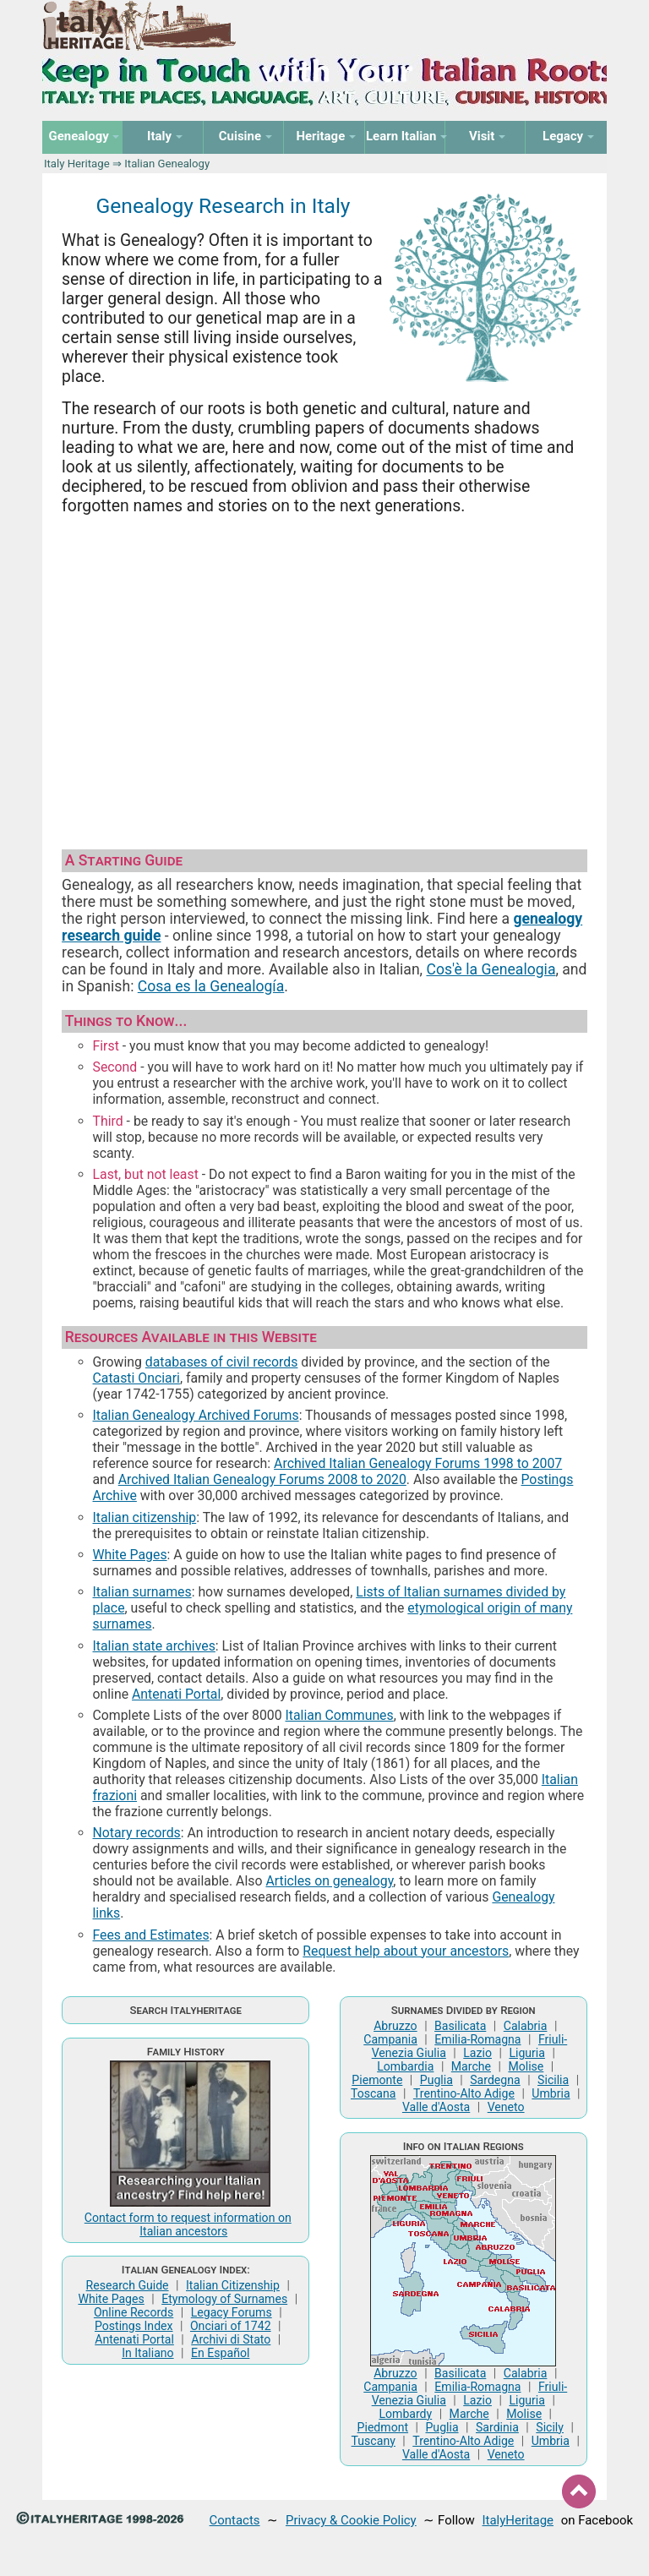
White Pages (130, 1555)
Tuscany (373, 2441)
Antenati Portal (176, 1694)
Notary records (137, 1833)
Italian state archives (154, 1646)
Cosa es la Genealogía (211, 986)
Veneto (506, 2107)
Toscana (373, 2093)
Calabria (526, 2026)
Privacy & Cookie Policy (351, 2520)
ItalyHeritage (518, 2520)
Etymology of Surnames (224, 2299)
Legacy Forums (231, 2312)
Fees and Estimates (151, 1935)
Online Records (133, 2312)
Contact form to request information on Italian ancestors (188, 2224)
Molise (525, 2066)
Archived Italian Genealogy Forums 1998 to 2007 (418, 1463)
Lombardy (405, 2413)
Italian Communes (340, 1715)
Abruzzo (395, 2026)
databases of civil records (221, 1362)
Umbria (551, 2093)
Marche (471, 2066)
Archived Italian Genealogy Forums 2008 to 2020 (262, 1479)
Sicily (550, 2427)
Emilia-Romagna (477, 2039)
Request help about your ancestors (406, 1951)
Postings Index (134, 2326)
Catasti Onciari (136, 1378)
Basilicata (460, 2026)
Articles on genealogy (329, 1881)
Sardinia (497, 2427)
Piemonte (377, 2080)
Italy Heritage (77, 163)
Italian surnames (142, 1592)
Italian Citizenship (233, 2285)
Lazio (477, 2053)
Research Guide (127, 2285)
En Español (220, 2353)
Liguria (527, 2053)
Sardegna (495, 2080)
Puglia (436, 2080)
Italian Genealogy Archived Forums (196, 1415)
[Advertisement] (324, 668)
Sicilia (553, 2080)
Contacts (235, 2520)
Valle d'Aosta (436, 2107)
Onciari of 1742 (230, 2326)
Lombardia (405, 2066)
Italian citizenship (145, 1517)
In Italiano (148, 2353)
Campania (390, 2039)
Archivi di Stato (230, 2339)
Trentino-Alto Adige (464, 2093)
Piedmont (382, 2427)
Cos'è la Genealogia (490, 969)
